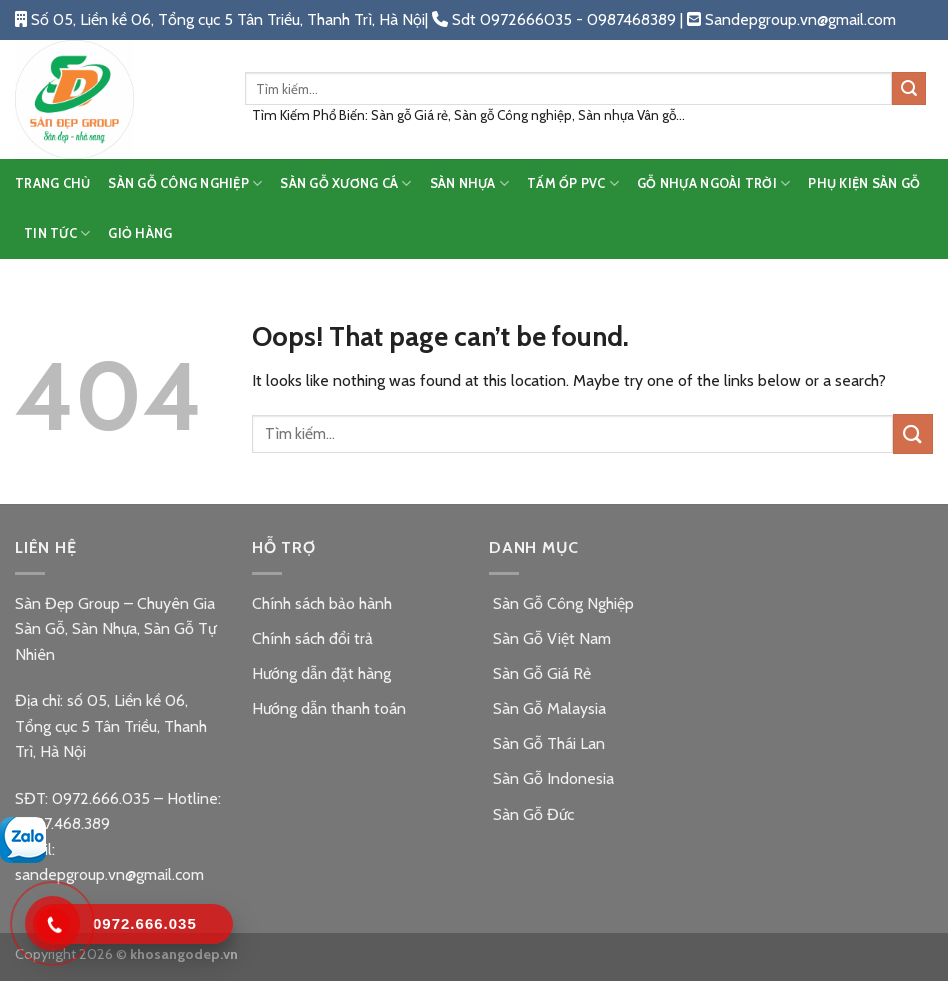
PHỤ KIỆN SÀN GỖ (864, 183)
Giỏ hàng (140, 233)
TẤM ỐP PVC (573, 183)
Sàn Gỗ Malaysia (547, 708)
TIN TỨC (57, 233)
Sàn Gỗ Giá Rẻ (540, 673)
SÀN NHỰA (470, 183)
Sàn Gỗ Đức (531, 814)
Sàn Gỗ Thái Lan (547, 743)
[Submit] (909, 89)
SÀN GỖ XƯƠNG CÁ (345, 183)
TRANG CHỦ (52, 183)
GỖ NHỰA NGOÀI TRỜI (713, 183)
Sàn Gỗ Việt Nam (550, 638)
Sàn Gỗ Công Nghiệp (561, 603)
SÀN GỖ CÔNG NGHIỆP (185, 183)
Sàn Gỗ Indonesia (551, 778)
